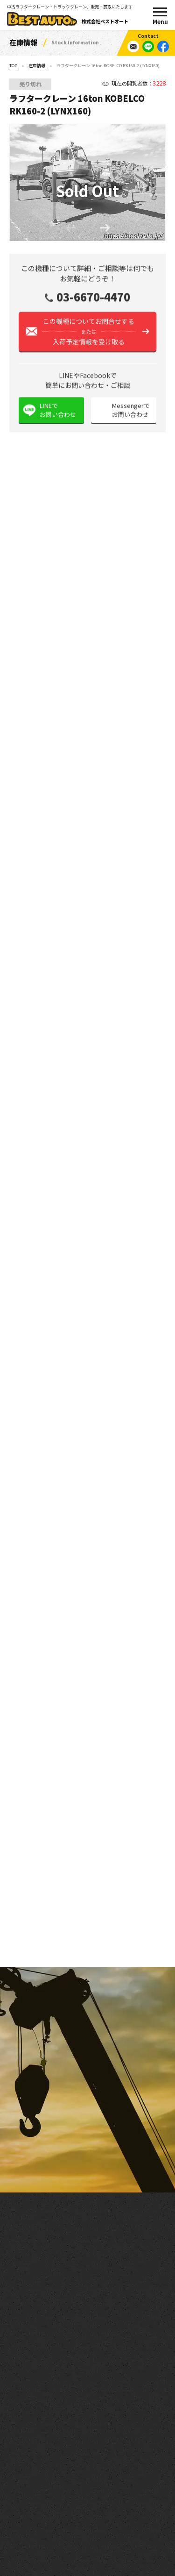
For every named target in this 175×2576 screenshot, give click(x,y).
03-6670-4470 (93, 302)
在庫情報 (36, 66)
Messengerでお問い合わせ (131, 415)
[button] (105, 229)
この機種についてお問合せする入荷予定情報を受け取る (88, 336)
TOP (13, 66)
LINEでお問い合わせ (58, 415)
